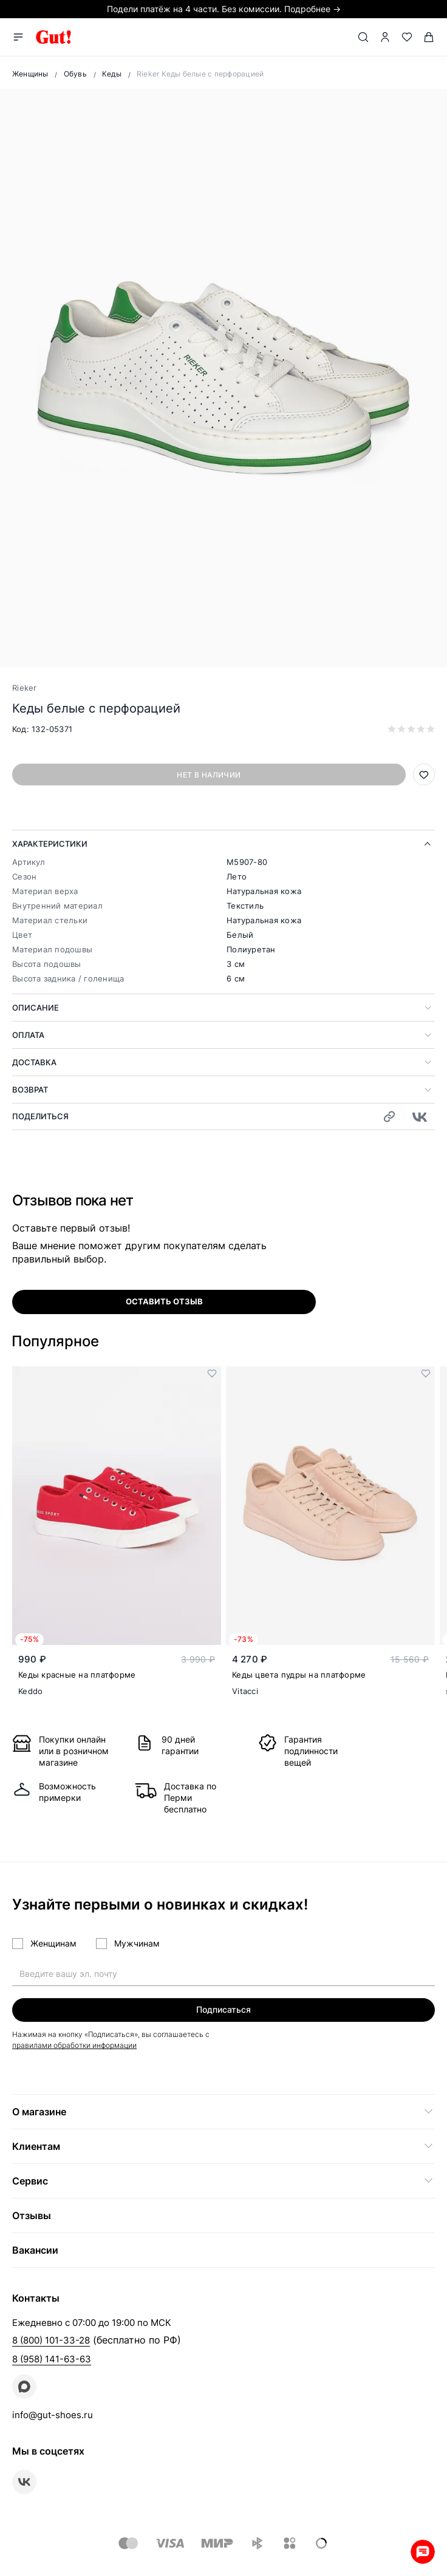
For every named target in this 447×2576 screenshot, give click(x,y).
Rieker (24, 688)
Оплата (28, 1035)
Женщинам (53, 1943)
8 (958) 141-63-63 (51, 2359)
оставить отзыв (164, 1301)
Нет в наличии (209, 774)
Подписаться (223, 2009)
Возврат (30, 1089)
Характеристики (49, 844)
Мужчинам (137, 1943)
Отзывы (31, 2215)
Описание (35, 1007)
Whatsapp (423, 2552)
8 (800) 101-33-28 (51, 2340)
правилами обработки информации (74, 2045)
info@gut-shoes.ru (52, 2415)
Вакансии (35, 2250)
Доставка (34, 1062)
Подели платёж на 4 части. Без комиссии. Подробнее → (224, 9)
